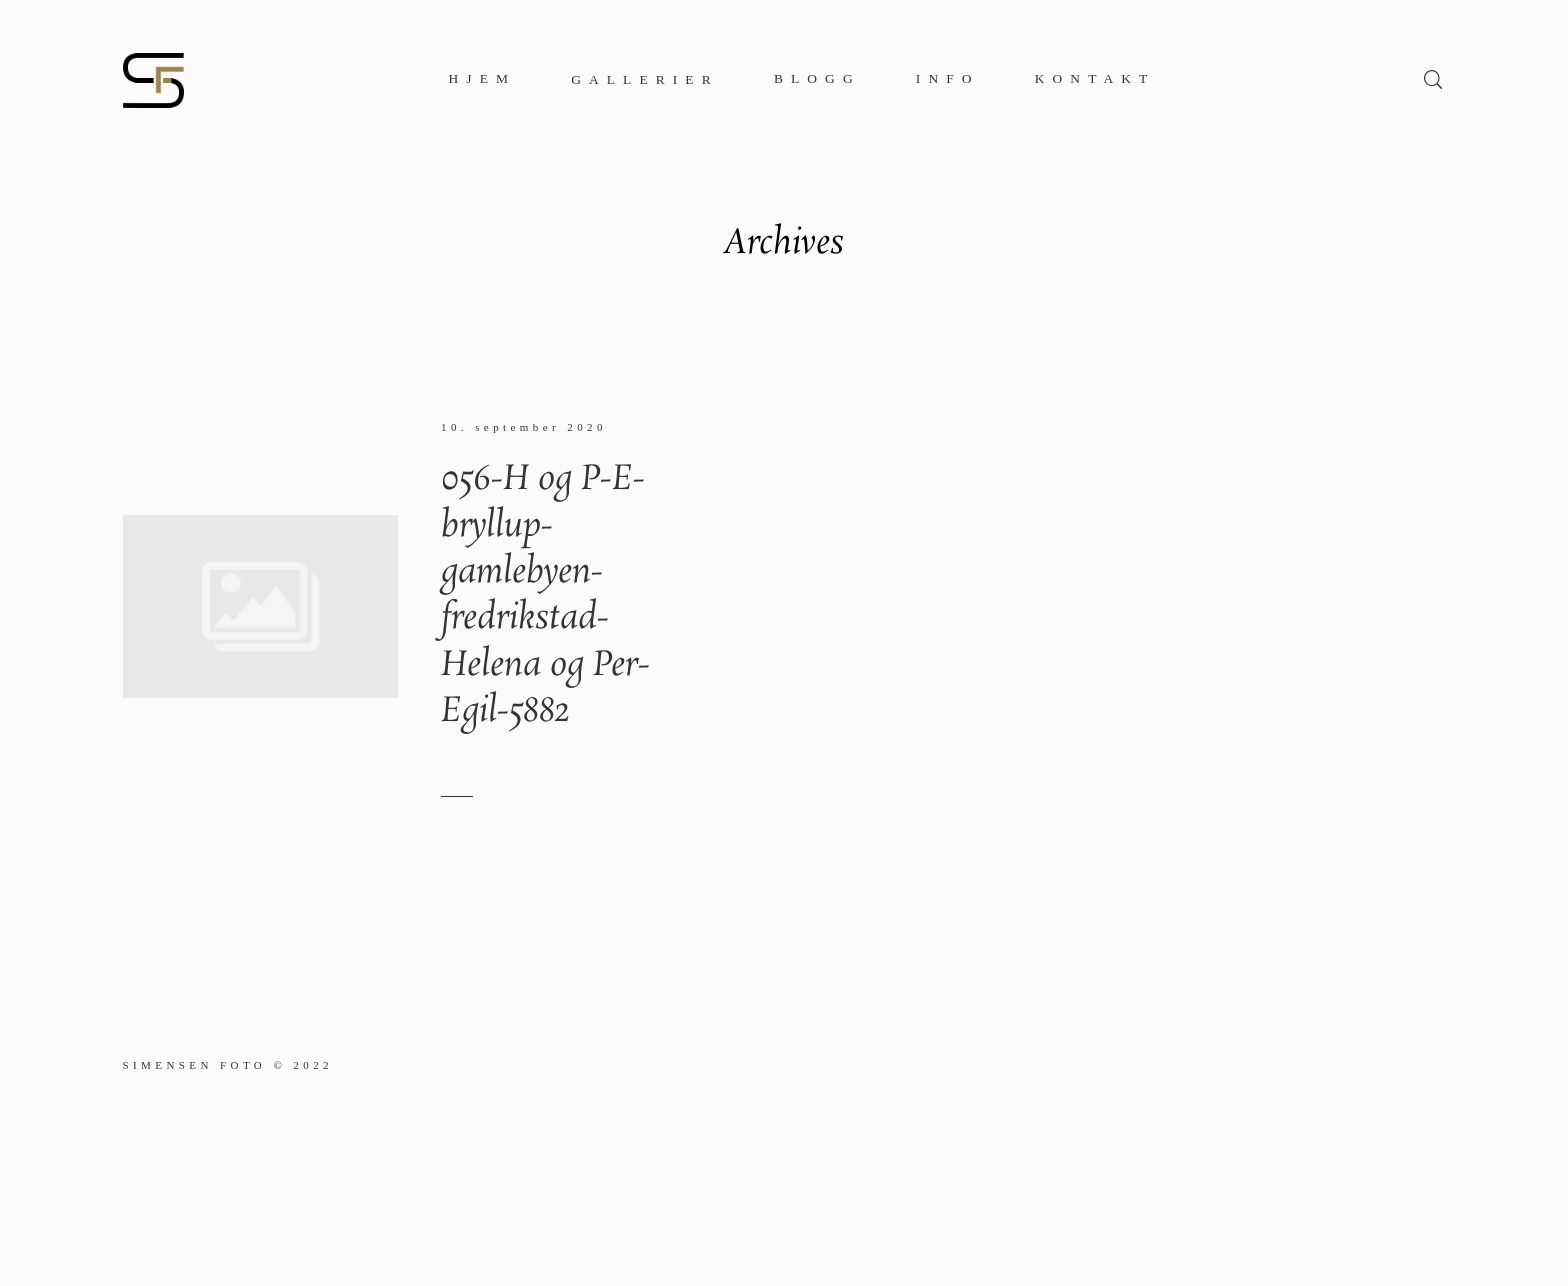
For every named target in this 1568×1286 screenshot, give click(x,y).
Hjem (483, 78)
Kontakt (1095, 78)
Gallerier (645, 79)
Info (948, 78)
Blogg (817, 78)
